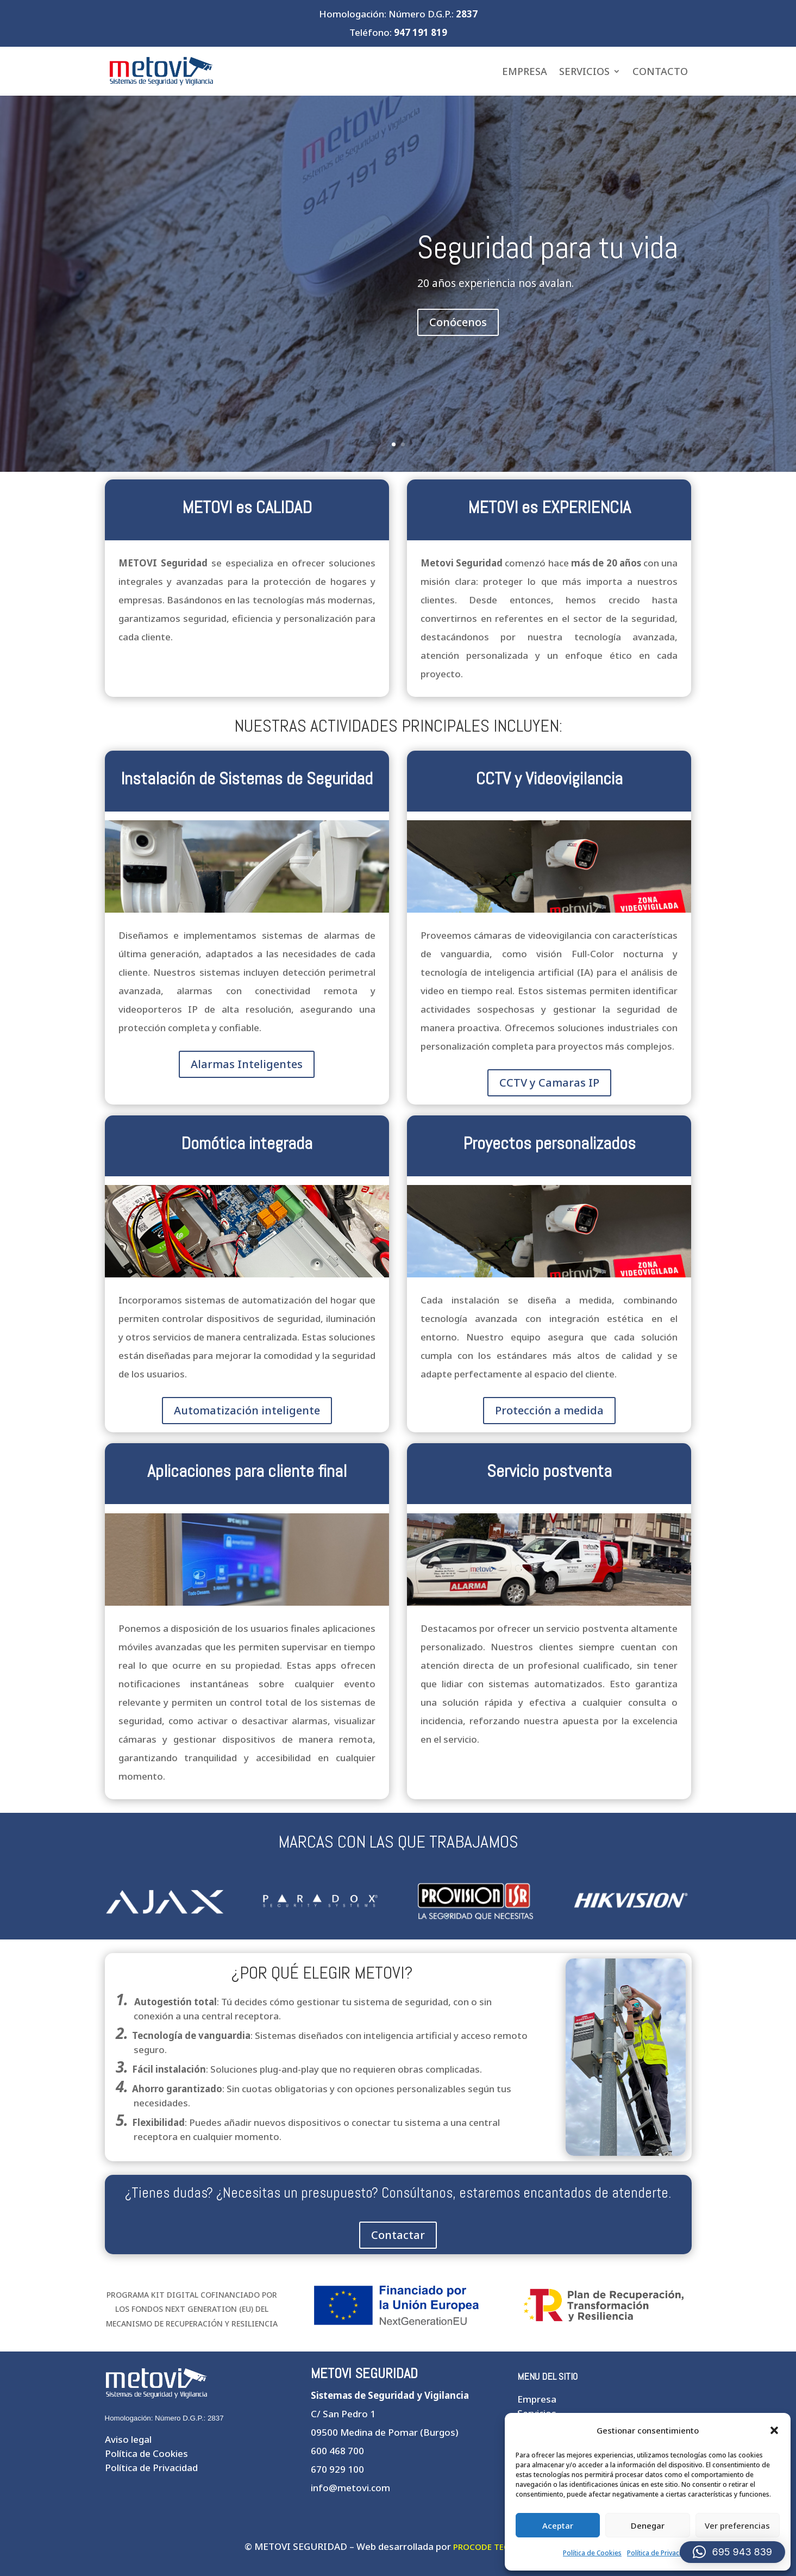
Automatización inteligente (247, 1410)
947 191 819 (420, 32)
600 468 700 (337, 2450)
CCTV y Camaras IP (549, 1082)
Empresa (524, 71)
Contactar (398, 2235)
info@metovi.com (350, 2487)
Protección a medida (549, 1410)
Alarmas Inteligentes (247, 1064)
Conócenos (458, 322)
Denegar (648, 2525)
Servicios (584, 71)
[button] (774, 2430)
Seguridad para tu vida (547, 247)
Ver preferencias (737, 2525)
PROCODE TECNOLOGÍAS (502, 2546)
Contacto (660, 71)
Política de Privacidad (660, 2553)
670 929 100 (337, 2469)
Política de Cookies (592, 2553)
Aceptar (557, 2525)
